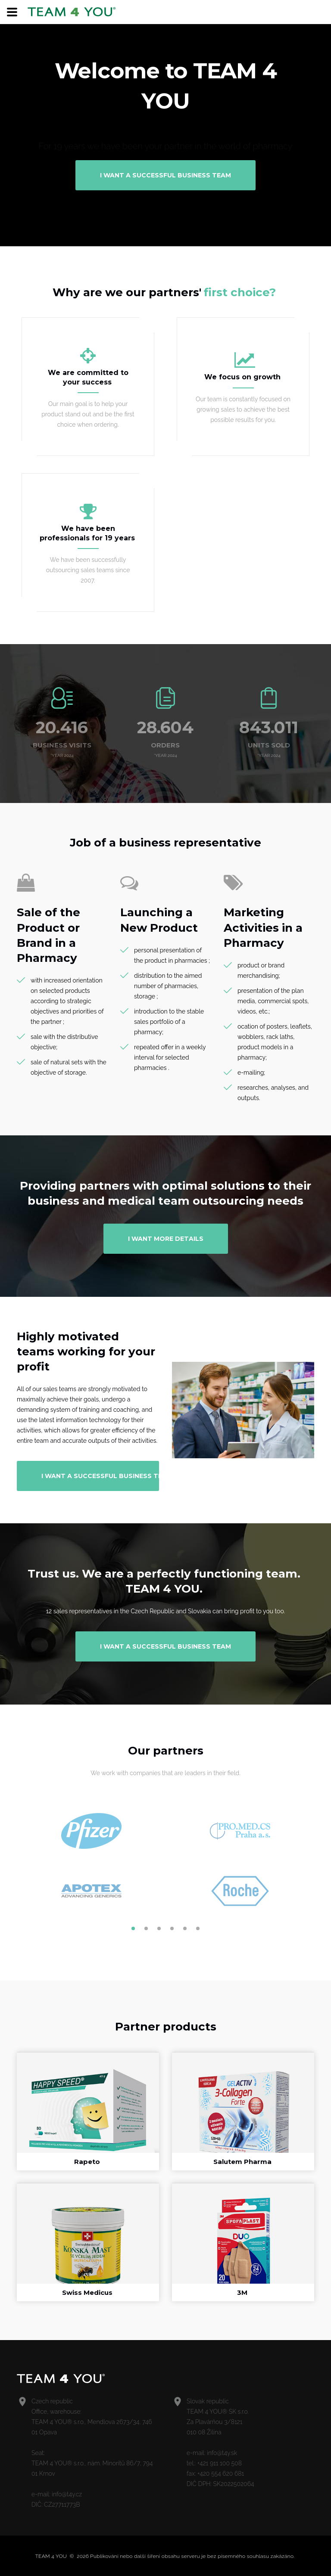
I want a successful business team (165, 175)
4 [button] (172, 1928)
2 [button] (146, 1928)
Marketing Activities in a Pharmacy (263, 927)
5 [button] (185, 1928)
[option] (91, 1861)
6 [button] (198, 1928)
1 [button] (133, 1928)
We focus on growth (242, 377)
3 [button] (159, 1928)
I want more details (165, 1239)
